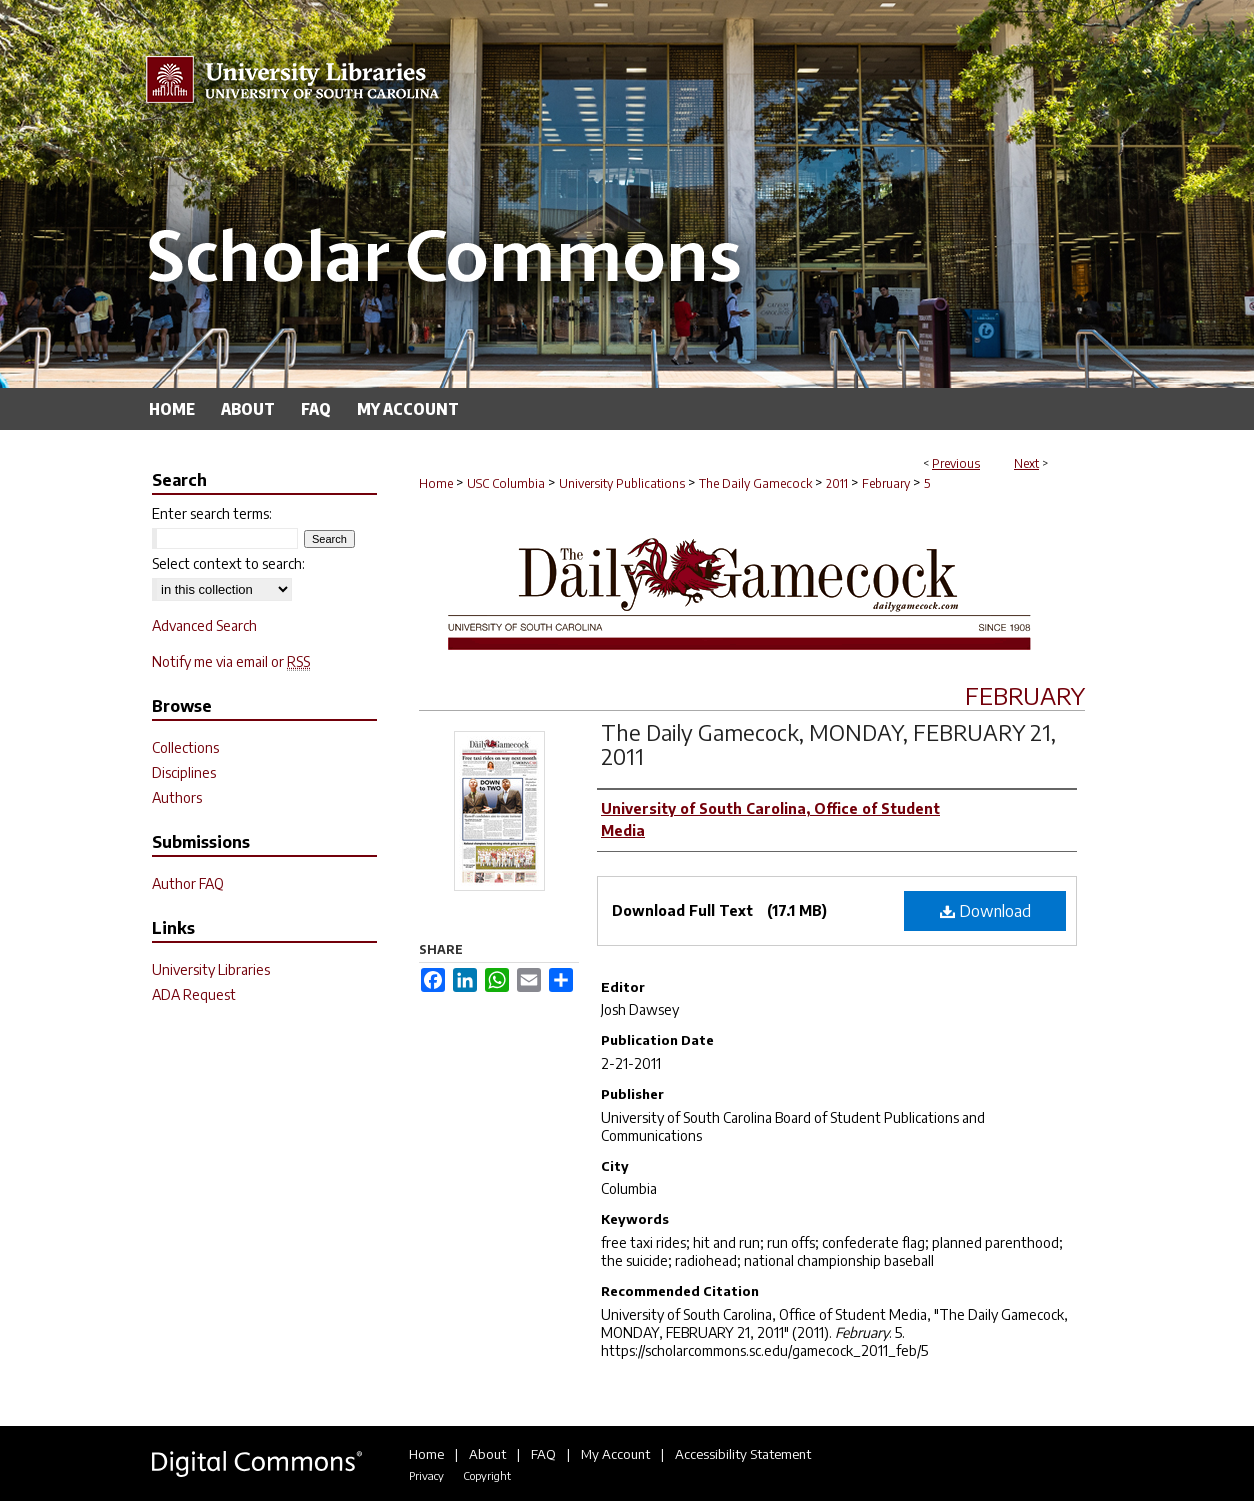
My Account (615, 1454)
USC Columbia (506, 483)
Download (985, 911)
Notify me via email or (231, 661)
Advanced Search (204, 625)
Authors (177, 797)
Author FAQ (188, 883)
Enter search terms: (212, 513)
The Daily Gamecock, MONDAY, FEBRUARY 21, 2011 (828, 744)
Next (1026, 463)
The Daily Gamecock (755, 483)
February (886, 483)
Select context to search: (228, 563)
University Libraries (211, 969)
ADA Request (194, 994)
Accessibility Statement (743, 1454)
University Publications (622, 483)
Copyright (487, 1475)
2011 (837, 483)
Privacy (426, 1475)
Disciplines (184, 772)
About (487, 1454)
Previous (956, 463)
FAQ (543, 1454)
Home (436, 483)
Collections (185, 747)
